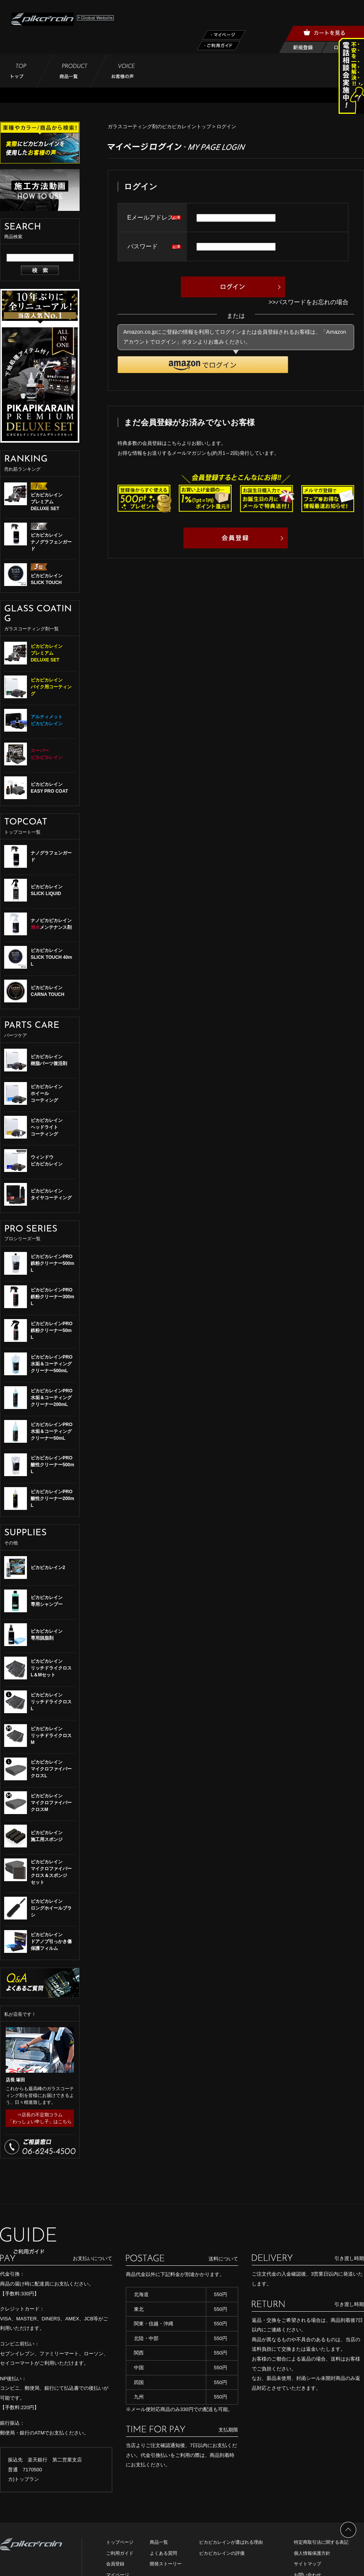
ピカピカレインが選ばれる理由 (231, 2542)
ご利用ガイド (119, 2553)
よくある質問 (163, 2553)
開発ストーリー (166, 2564)
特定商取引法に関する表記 (321, 2542)
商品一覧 (159, 2542)
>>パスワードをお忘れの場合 (308, 302)
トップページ (119, 2542)
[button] (203, 364)
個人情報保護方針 (312, 2553)
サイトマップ (307, 2564)
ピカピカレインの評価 (222, 2553)
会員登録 (115, 2564)
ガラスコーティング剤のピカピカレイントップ (159, 126)
